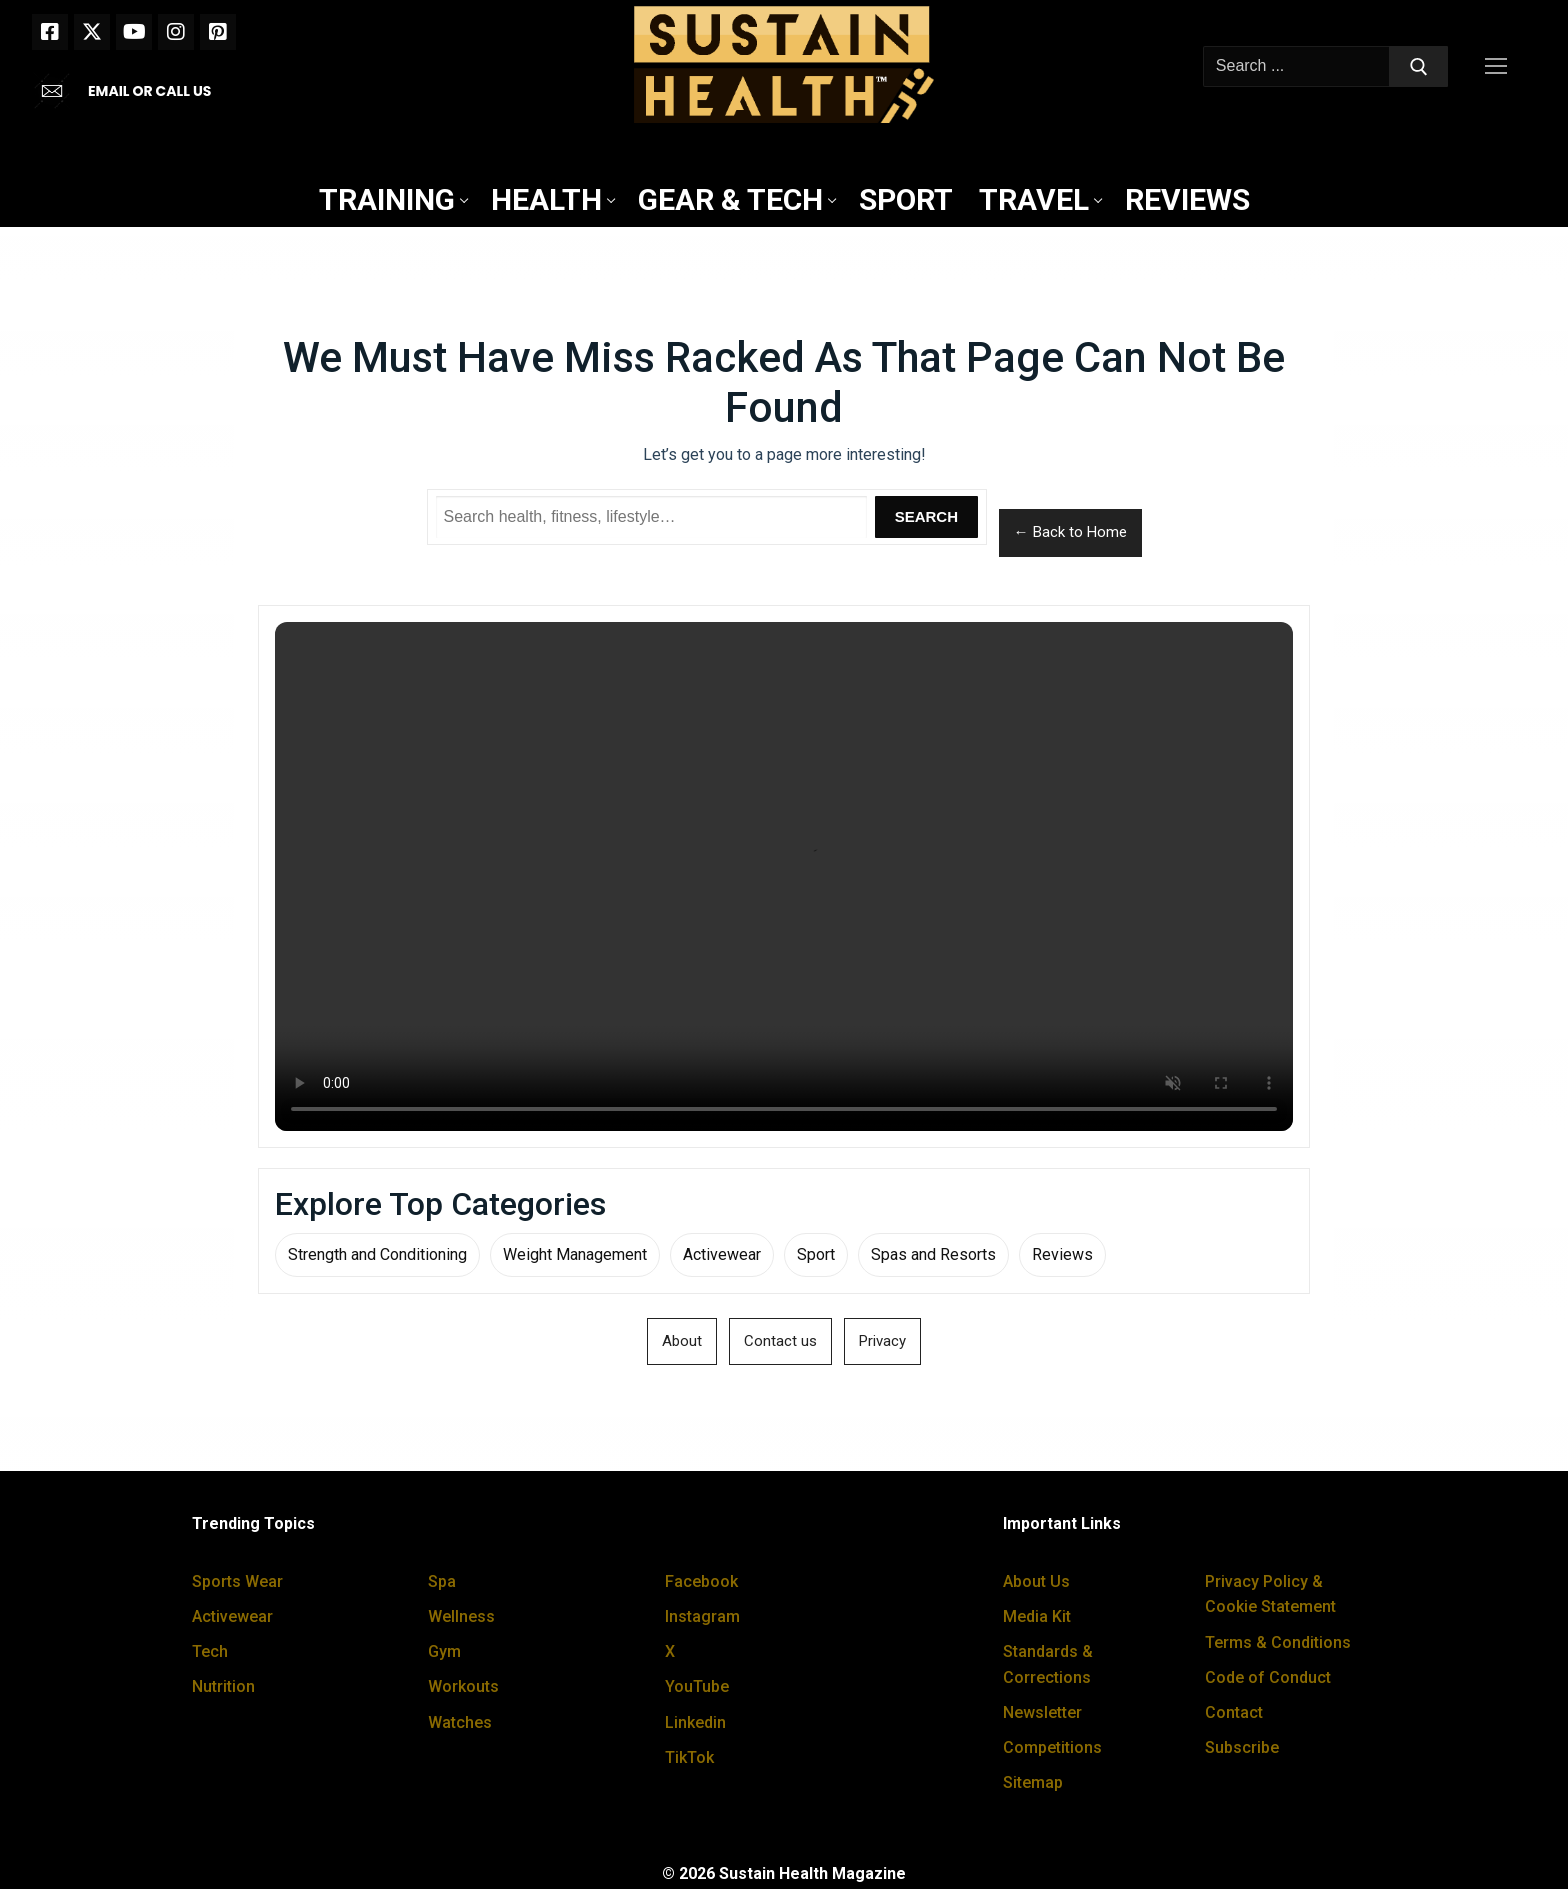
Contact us (780, 1341)
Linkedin (695, 1722)
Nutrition (223, 1686)
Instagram (702, 1616)
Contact (1234, 1712)
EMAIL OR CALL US (149, 91)
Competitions (1052, 1747)
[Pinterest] (218, 32)
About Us (1036, 1581)
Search (926, 516)
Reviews (1062, 1254)
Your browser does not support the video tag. (784, 876)
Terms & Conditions (1278, 1642)
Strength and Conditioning (377, 1254)
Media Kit (1037, 1616)
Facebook (701, 1581)
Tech (210, 1651)
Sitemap (1033, 1782)
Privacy (882, 1341)
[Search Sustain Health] (652, 517)
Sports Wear (237, 1581)
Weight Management (575, 1254)
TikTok (689, 1757)
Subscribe (1242, 1747)
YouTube (697, 1686)
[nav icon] (1500, 67)
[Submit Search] (1419, 67)
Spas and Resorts (933, 1254)
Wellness (461, 1616)
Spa (442, 1581)
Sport (816, 1254)
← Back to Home (1070, 532)
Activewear (722, 1254)
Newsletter (1042, 1712)
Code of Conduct (1268, 1677)
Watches (460, 1722)
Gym (444, 1651)
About (682, 1341)
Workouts (463, 1686)
